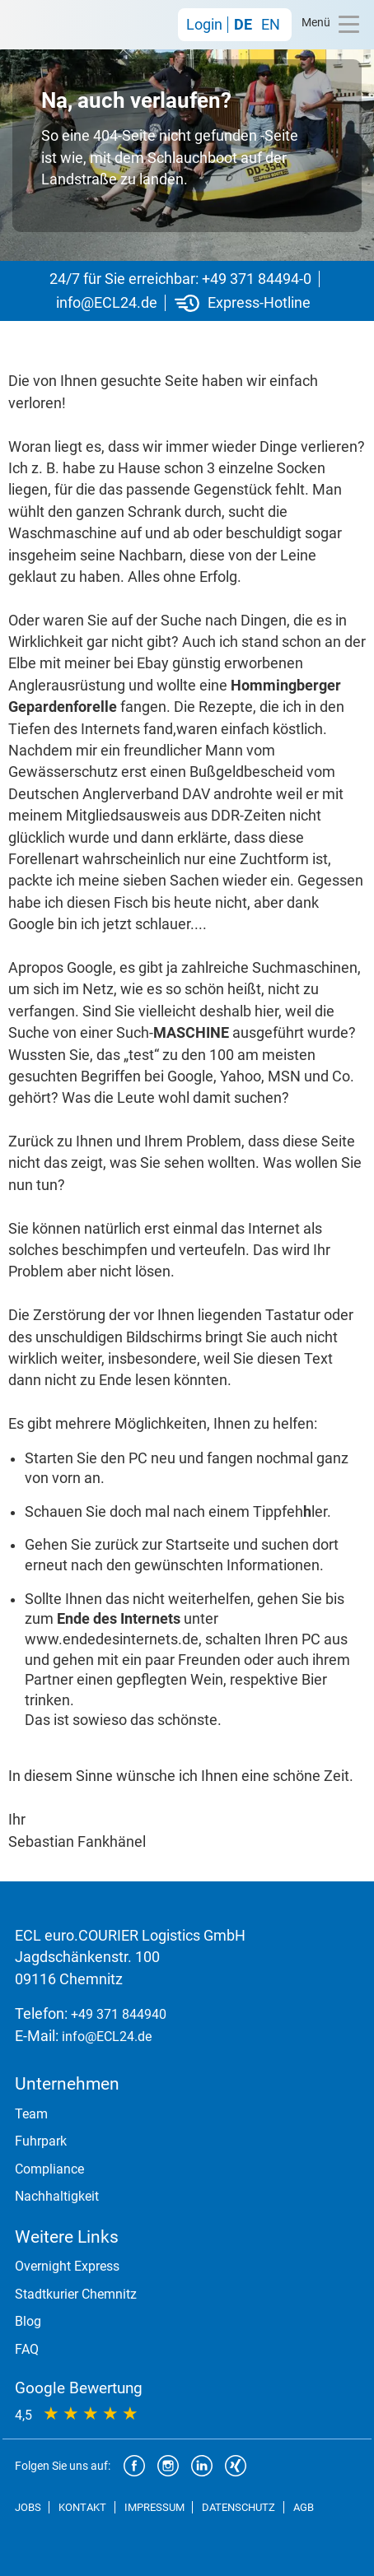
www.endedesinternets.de (112, 1639)
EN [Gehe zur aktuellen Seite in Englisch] (270, 24)
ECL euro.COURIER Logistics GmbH (56, 25)
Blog (28, 2321)
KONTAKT (82, 2507)
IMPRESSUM (154, 2507)
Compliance (49, 2169)
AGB (303, 2507)
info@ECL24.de (106, 303)
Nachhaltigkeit (57, 2196)
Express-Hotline (259, 303)
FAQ (27, 2349)
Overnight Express (67, 2266)
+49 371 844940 (118, 2014)
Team (31, 2114)
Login (204, 24)
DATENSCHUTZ (238, 2507)
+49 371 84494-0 (256, 279)
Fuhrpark (41, 2141)
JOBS (28, 2507)
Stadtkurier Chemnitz (76, 2294)
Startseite (198, 1545)
